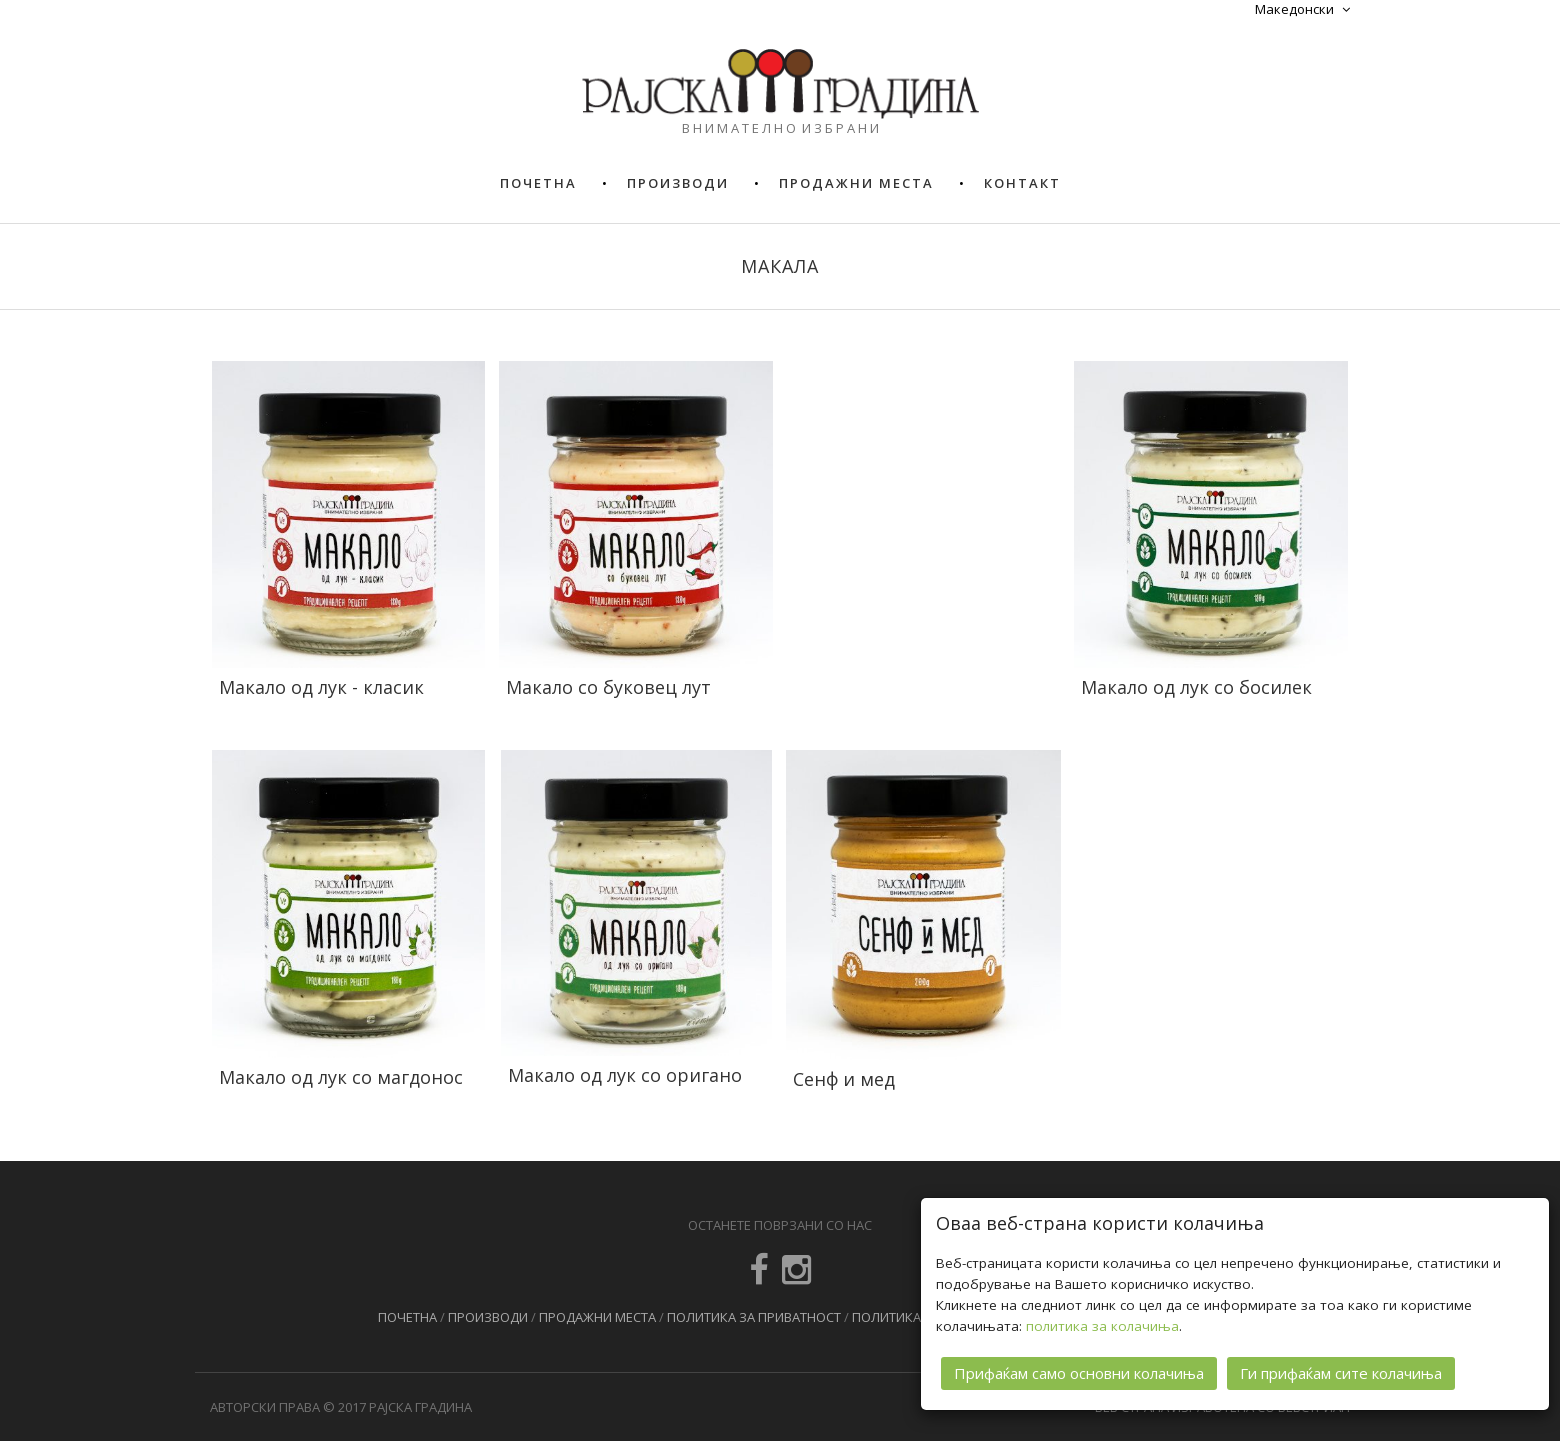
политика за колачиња (1102, 1326)
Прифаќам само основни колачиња (1079, 1373)
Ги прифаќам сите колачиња (1341, 1373)
